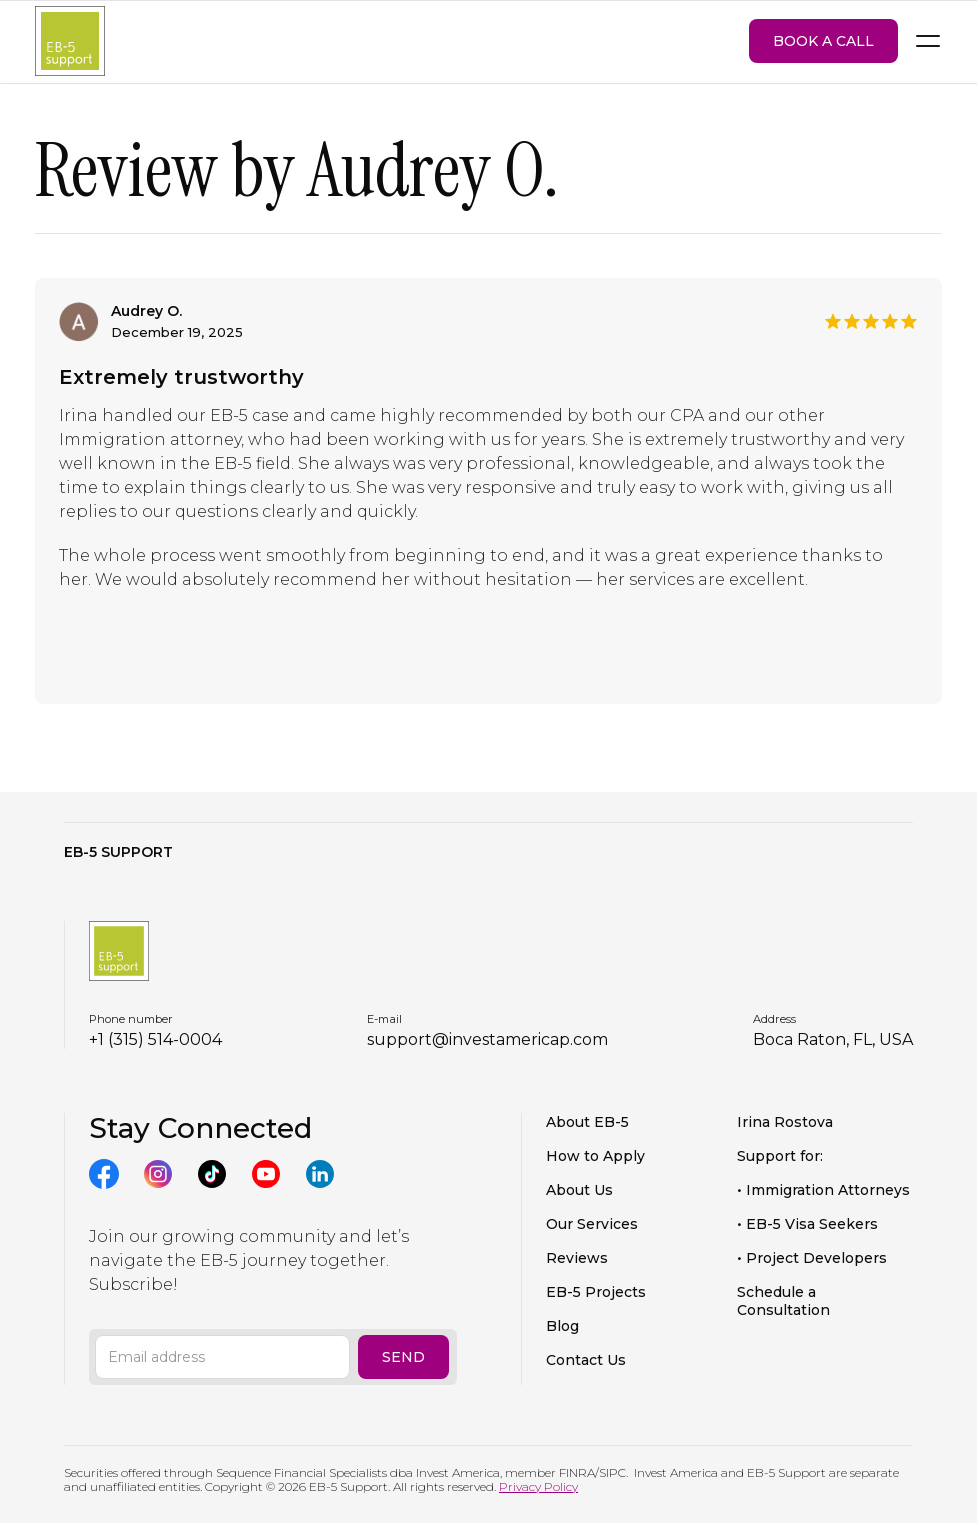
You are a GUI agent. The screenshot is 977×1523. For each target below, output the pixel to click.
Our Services (592, 1224)
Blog (562, 1326)
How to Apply (595, 1156)
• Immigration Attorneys (823, 1190)
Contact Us (586, 1360)
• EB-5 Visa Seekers (807, 1224)
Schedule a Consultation (783, 1301)
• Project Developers (812, 1258)
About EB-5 (587, 1122)
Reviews (577, 1258)
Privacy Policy (538, 1486)
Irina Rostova (785, 1122)
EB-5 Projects (596, 1292)
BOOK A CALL (823, 41)
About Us (579, 1190)
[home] (70, 41)
